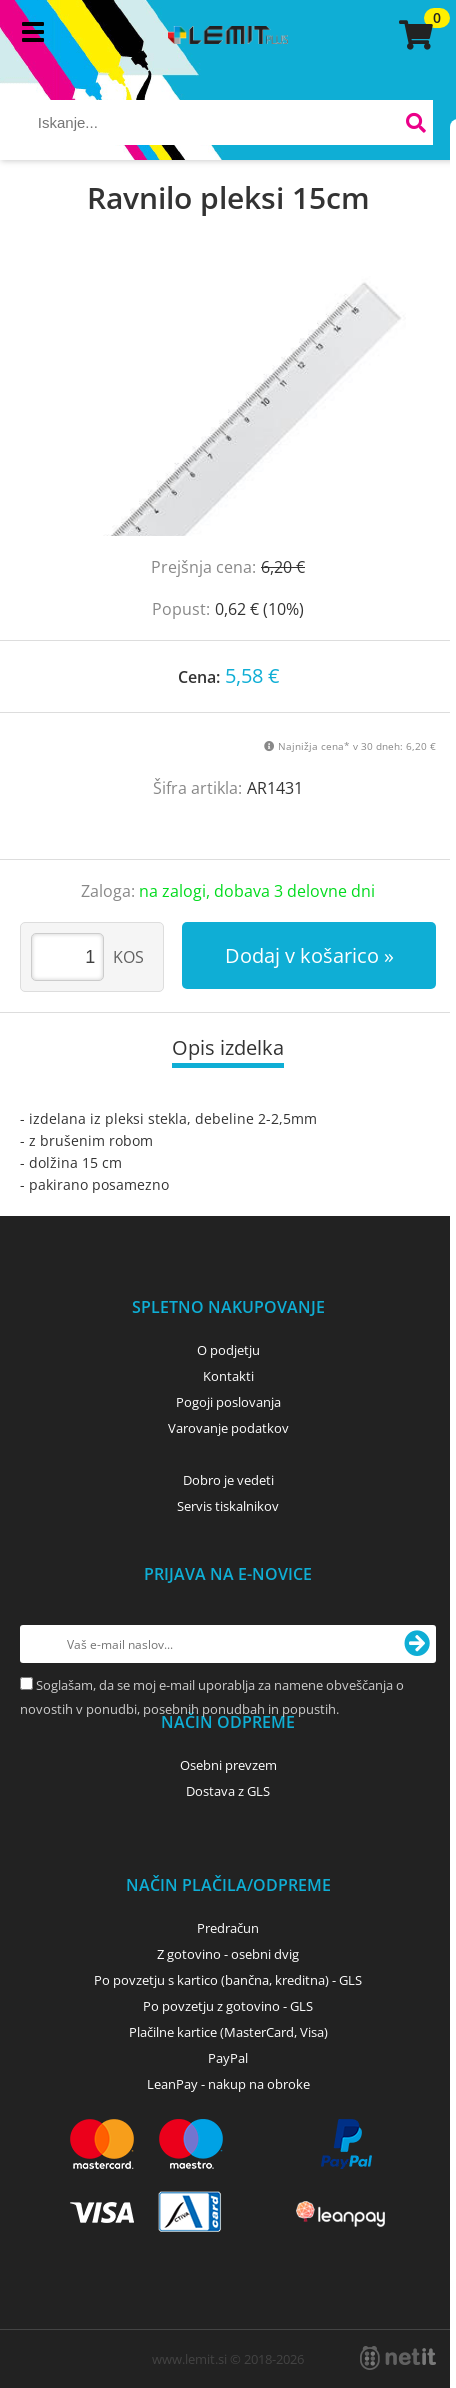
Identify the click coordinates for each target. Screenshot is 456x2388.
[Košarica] (413, 35)
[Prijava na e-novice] (417, 1644)
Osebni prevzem (228, 1765)
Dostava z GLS (228, 1791)
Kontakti (228, 1376)
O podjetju (228, 1350)
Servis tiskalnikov (228, 1506)
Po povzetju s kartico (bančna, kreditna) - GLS (228, 1980)
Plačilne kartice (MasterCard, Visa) (228, 2032)
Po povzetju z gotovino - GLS (228, 2006)
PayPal (228, 2058)
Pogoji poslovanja (228, 1402)
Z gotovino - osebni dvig (228, 1954)
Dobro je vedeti (228, 1480)
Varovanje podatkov (228, 1428)
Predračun (228, 1928)
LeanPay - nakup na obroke (228, 2084)
